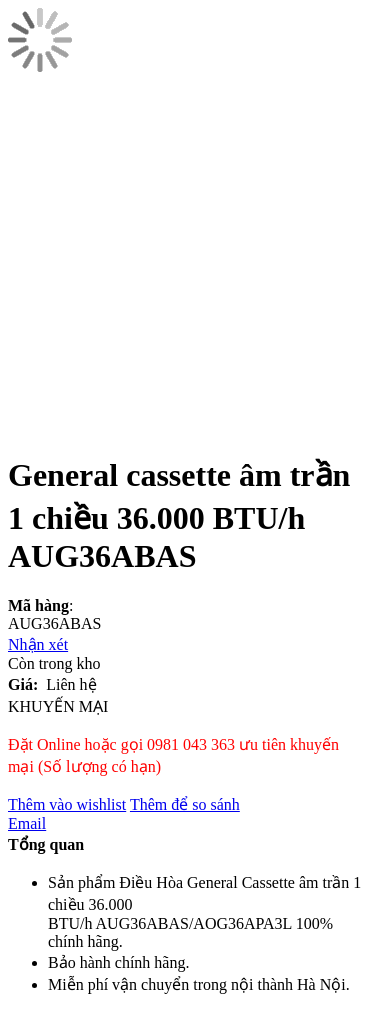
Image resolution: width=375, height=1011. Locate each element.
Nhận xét (38, 644)
